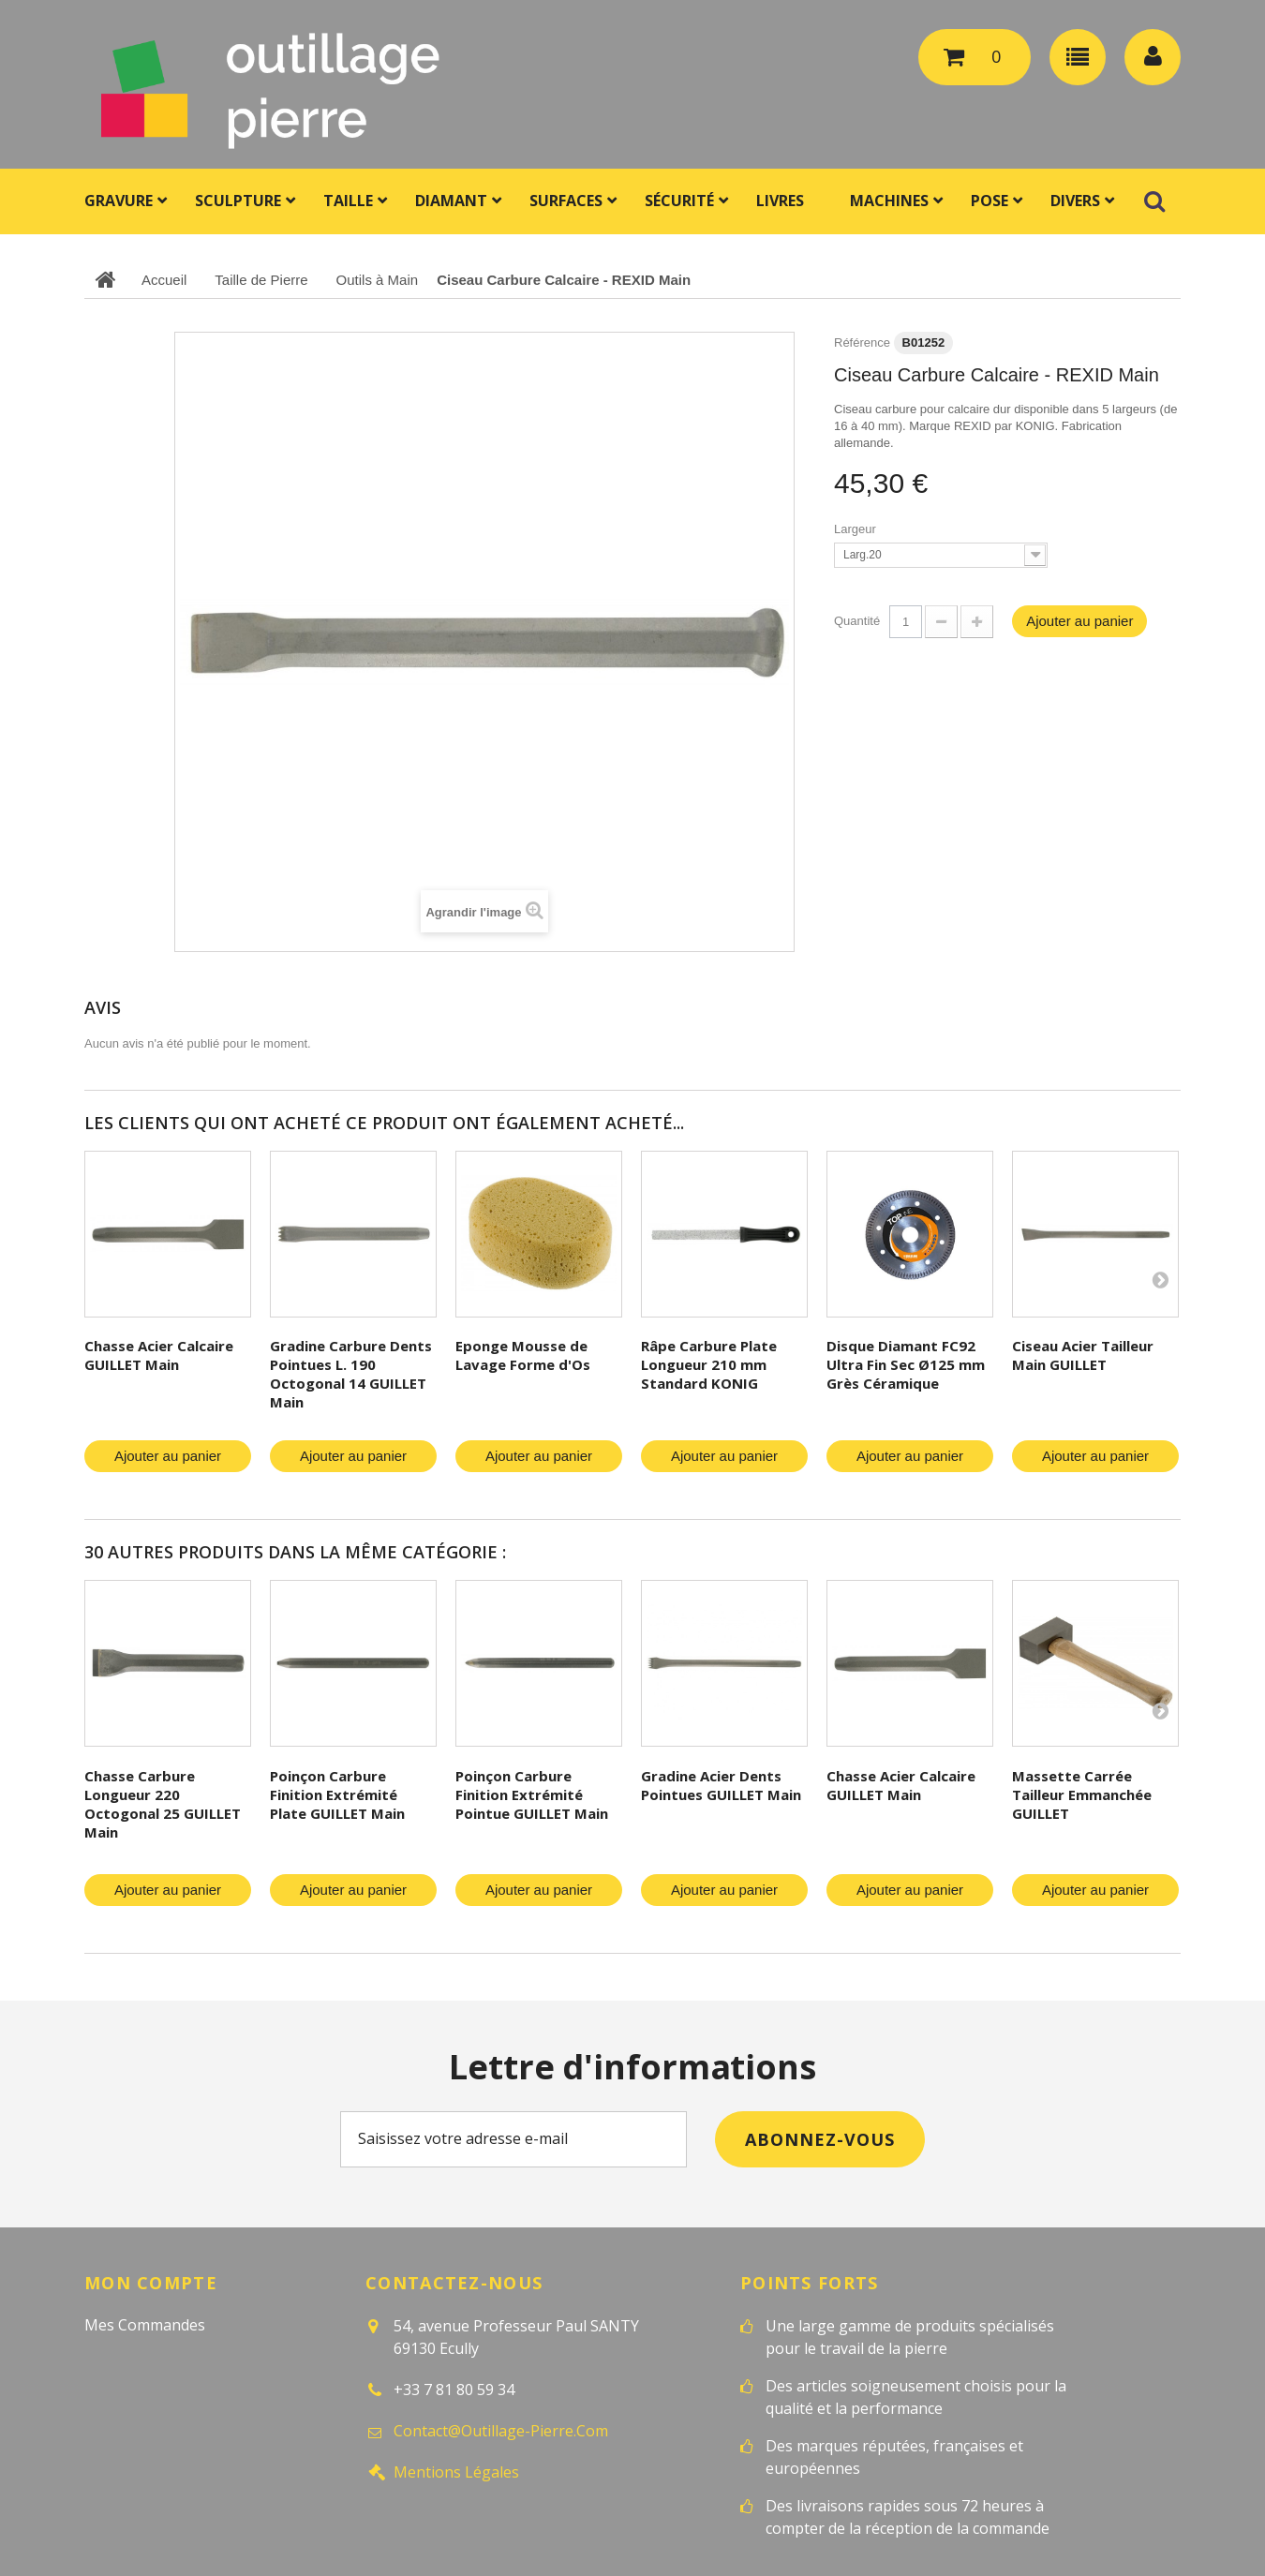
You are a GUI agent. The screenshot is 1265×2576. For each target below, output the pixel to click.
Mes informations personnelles (195, 2434)
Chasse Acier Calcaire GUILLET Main (158, 1355)
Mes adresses (133, 2398)
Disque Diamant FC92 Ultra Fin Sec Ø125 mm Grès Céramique (905, 1364)
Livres (780, 200)
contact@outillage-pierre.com (501, 2430)
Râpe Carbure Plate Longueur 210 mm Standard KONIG (709, 1364)
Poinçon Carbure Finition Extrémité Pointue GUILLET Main (531, 1794)
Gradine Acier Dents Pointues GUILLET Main (721, 1785)
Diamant (451, 200)
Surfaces (566, 200)
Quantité (857, 621)
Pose (989, 200)
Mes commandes (144, 2325)
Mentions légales (456, 2472)
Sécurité (679, 200)
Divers (1075, 200)
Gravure (118, 200)
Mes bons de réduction (168, 2471)
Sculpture (238, 200)
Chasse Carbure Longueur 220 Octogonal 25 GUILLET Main (162, 1803)
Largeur (856, 529)
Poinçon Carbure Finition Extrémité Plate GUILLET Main (337, 1794)
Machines (889, 200)
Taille (348, 200)
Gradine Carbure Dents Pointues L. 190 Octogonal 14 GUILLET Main (351, 1373)
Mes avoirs (123, 2361)
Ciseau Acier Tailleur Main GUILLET (1082, 1355)
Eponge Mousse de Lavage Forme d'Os (522, 1355)
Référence (862, 342)
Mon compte (150, 2282)
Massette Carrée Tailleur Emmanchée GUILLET (1082, 1794)
